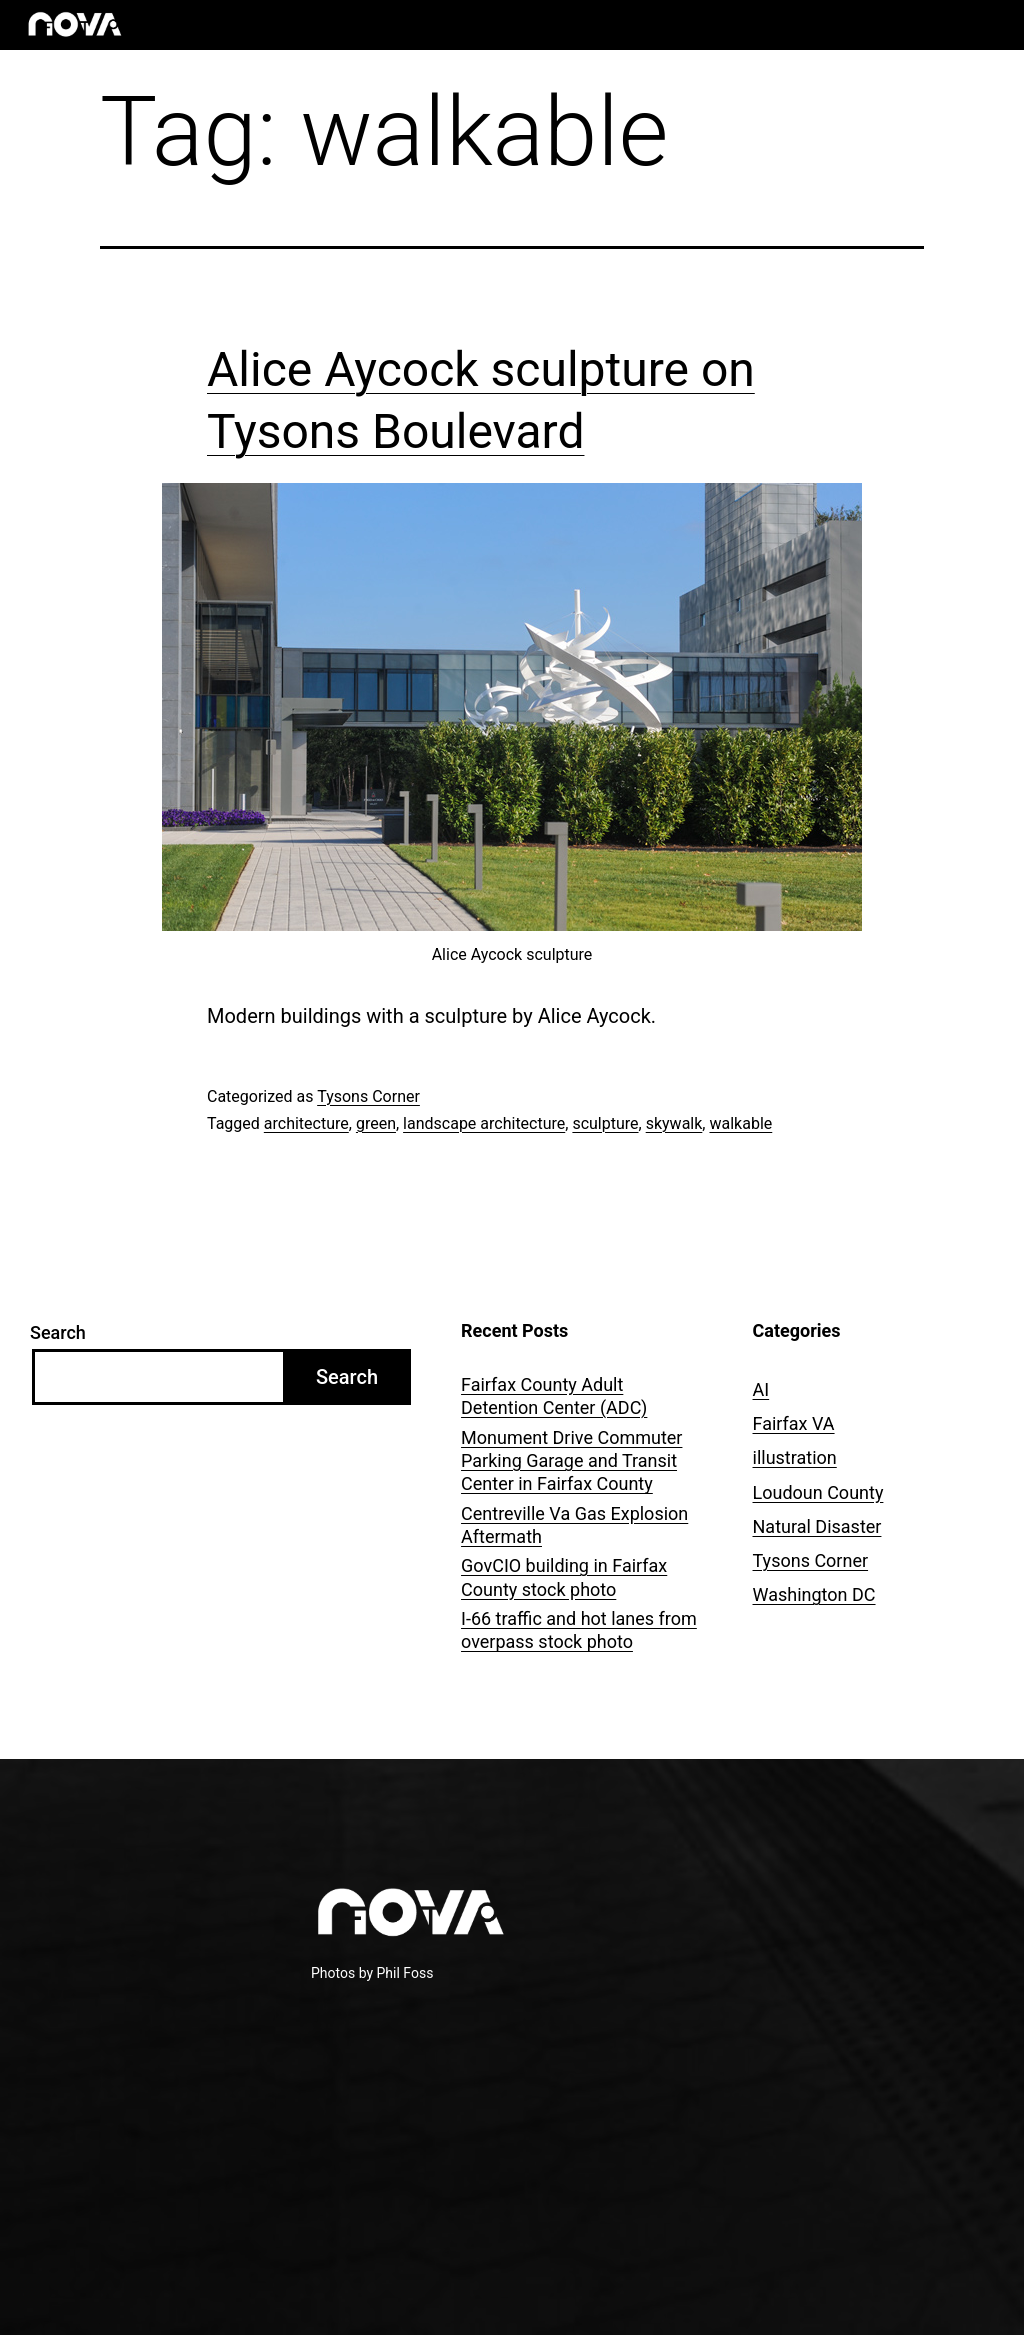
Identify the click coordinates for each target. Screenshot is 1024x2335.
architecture (306, 1123)
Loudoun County (818, 1492)
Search (58, 1332)
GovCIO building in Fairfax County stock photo (564, 1577)
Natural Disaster (817, 1526)
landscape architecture (484, 1123)
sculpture (605, 1123)
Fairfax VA (794, 1423)
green (376, 1123)
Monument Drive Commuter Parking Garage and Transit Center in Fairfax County (571, 1461)
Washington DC (814, 1594)
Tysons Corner (368, 1096)
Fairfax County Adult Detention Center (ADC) (554, 1396)
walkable (740, 1123)
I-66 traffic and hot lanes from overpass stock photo (579, 1630)
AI (761, 1389)
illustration (795, 1457)
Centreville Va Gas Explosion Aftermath (574, 1525)
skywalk (674, 1123)
